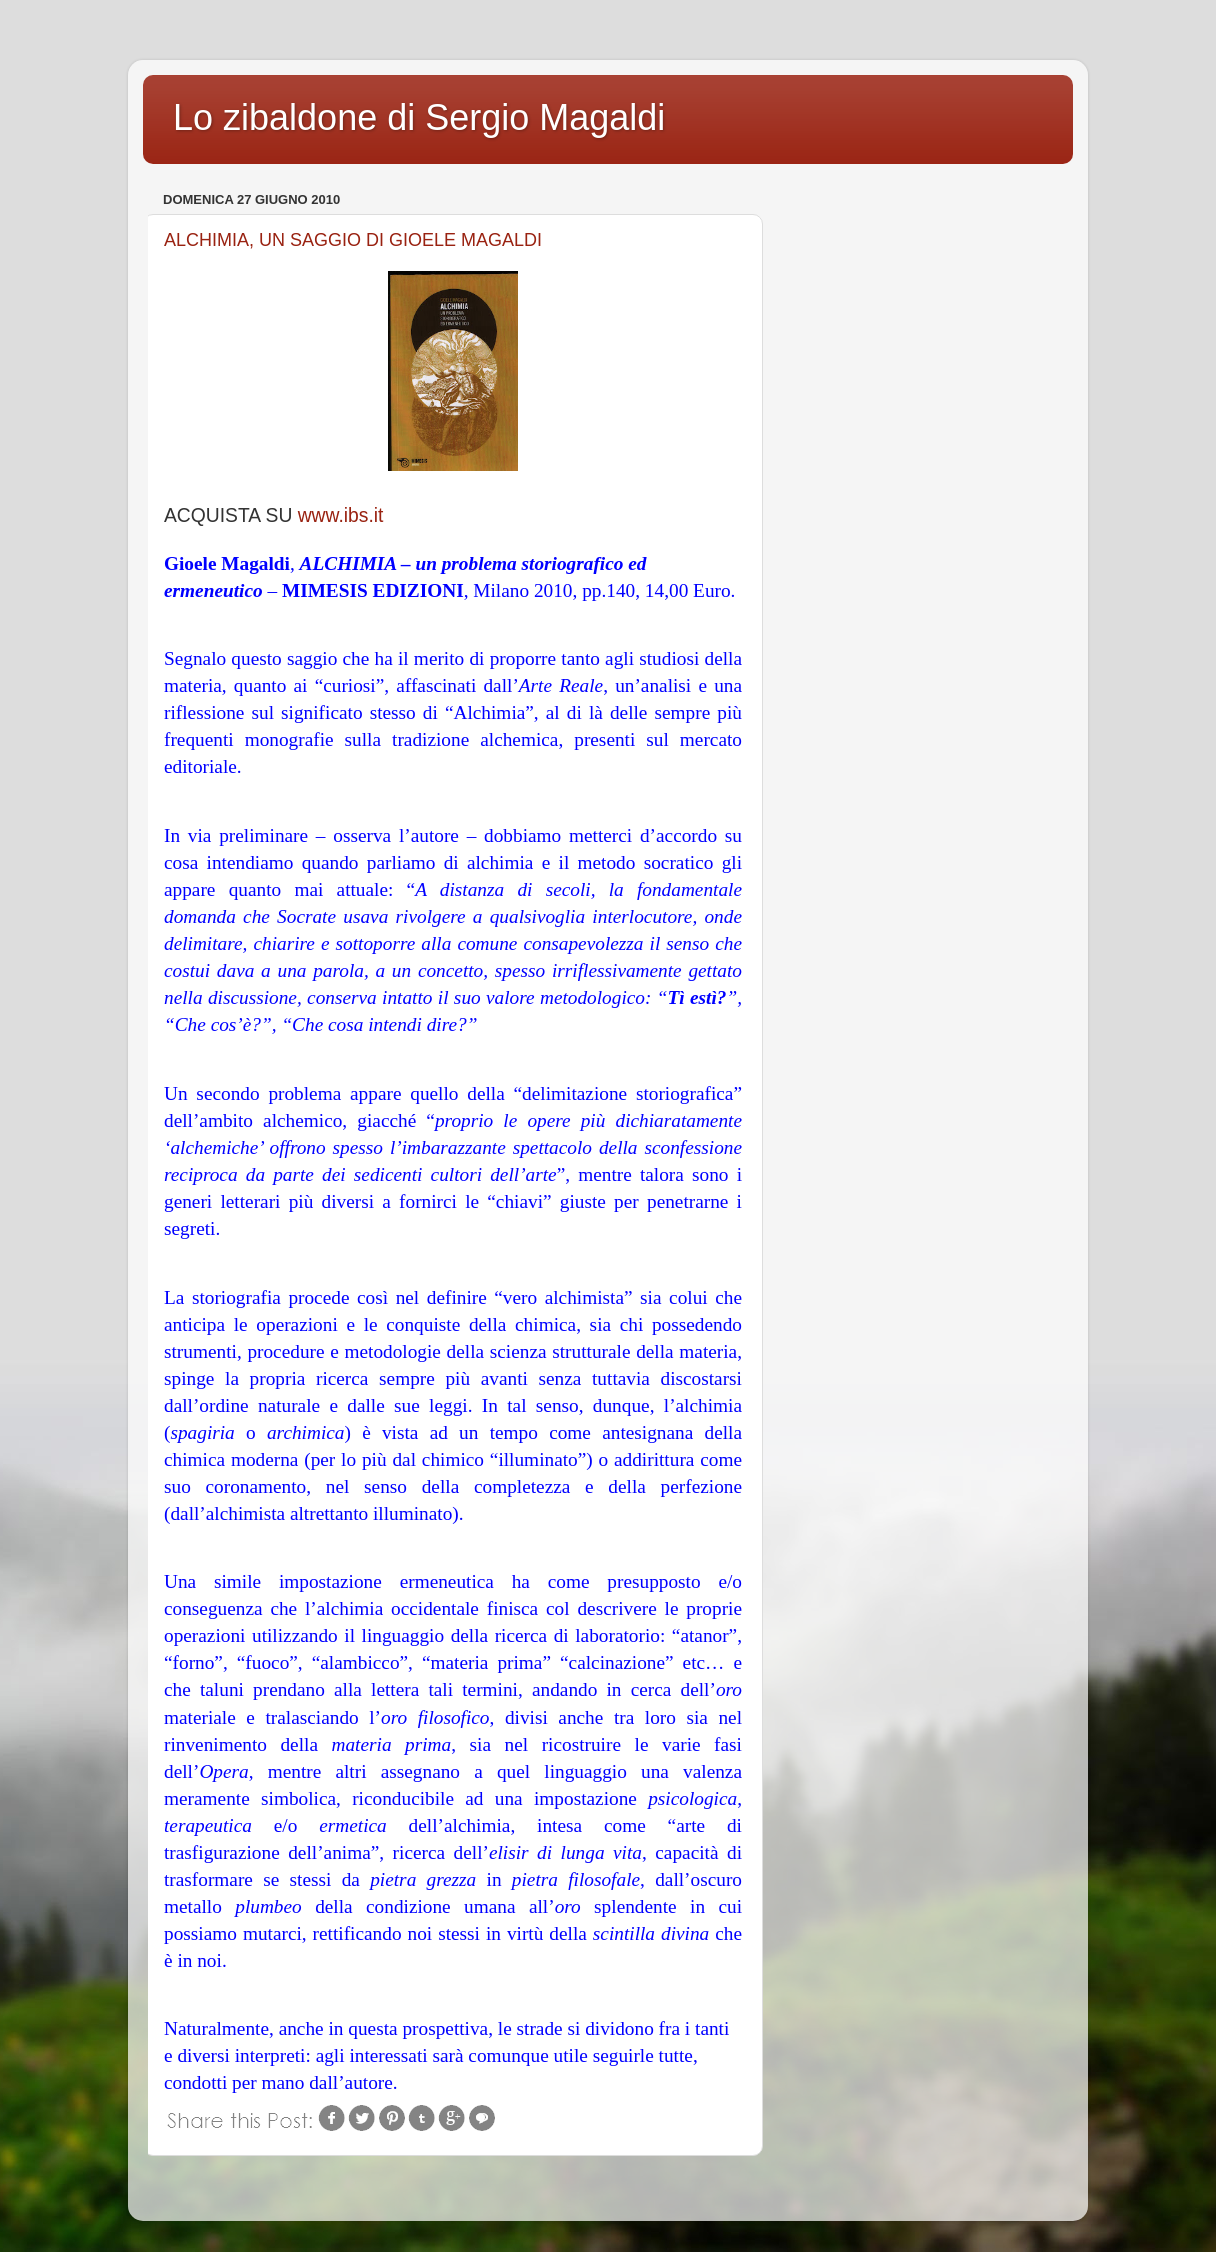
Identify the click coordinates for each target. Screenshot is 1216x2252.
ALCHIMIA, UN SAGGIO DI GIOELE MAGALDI (353, 240)
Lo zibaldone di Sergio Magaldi (419, 117)
